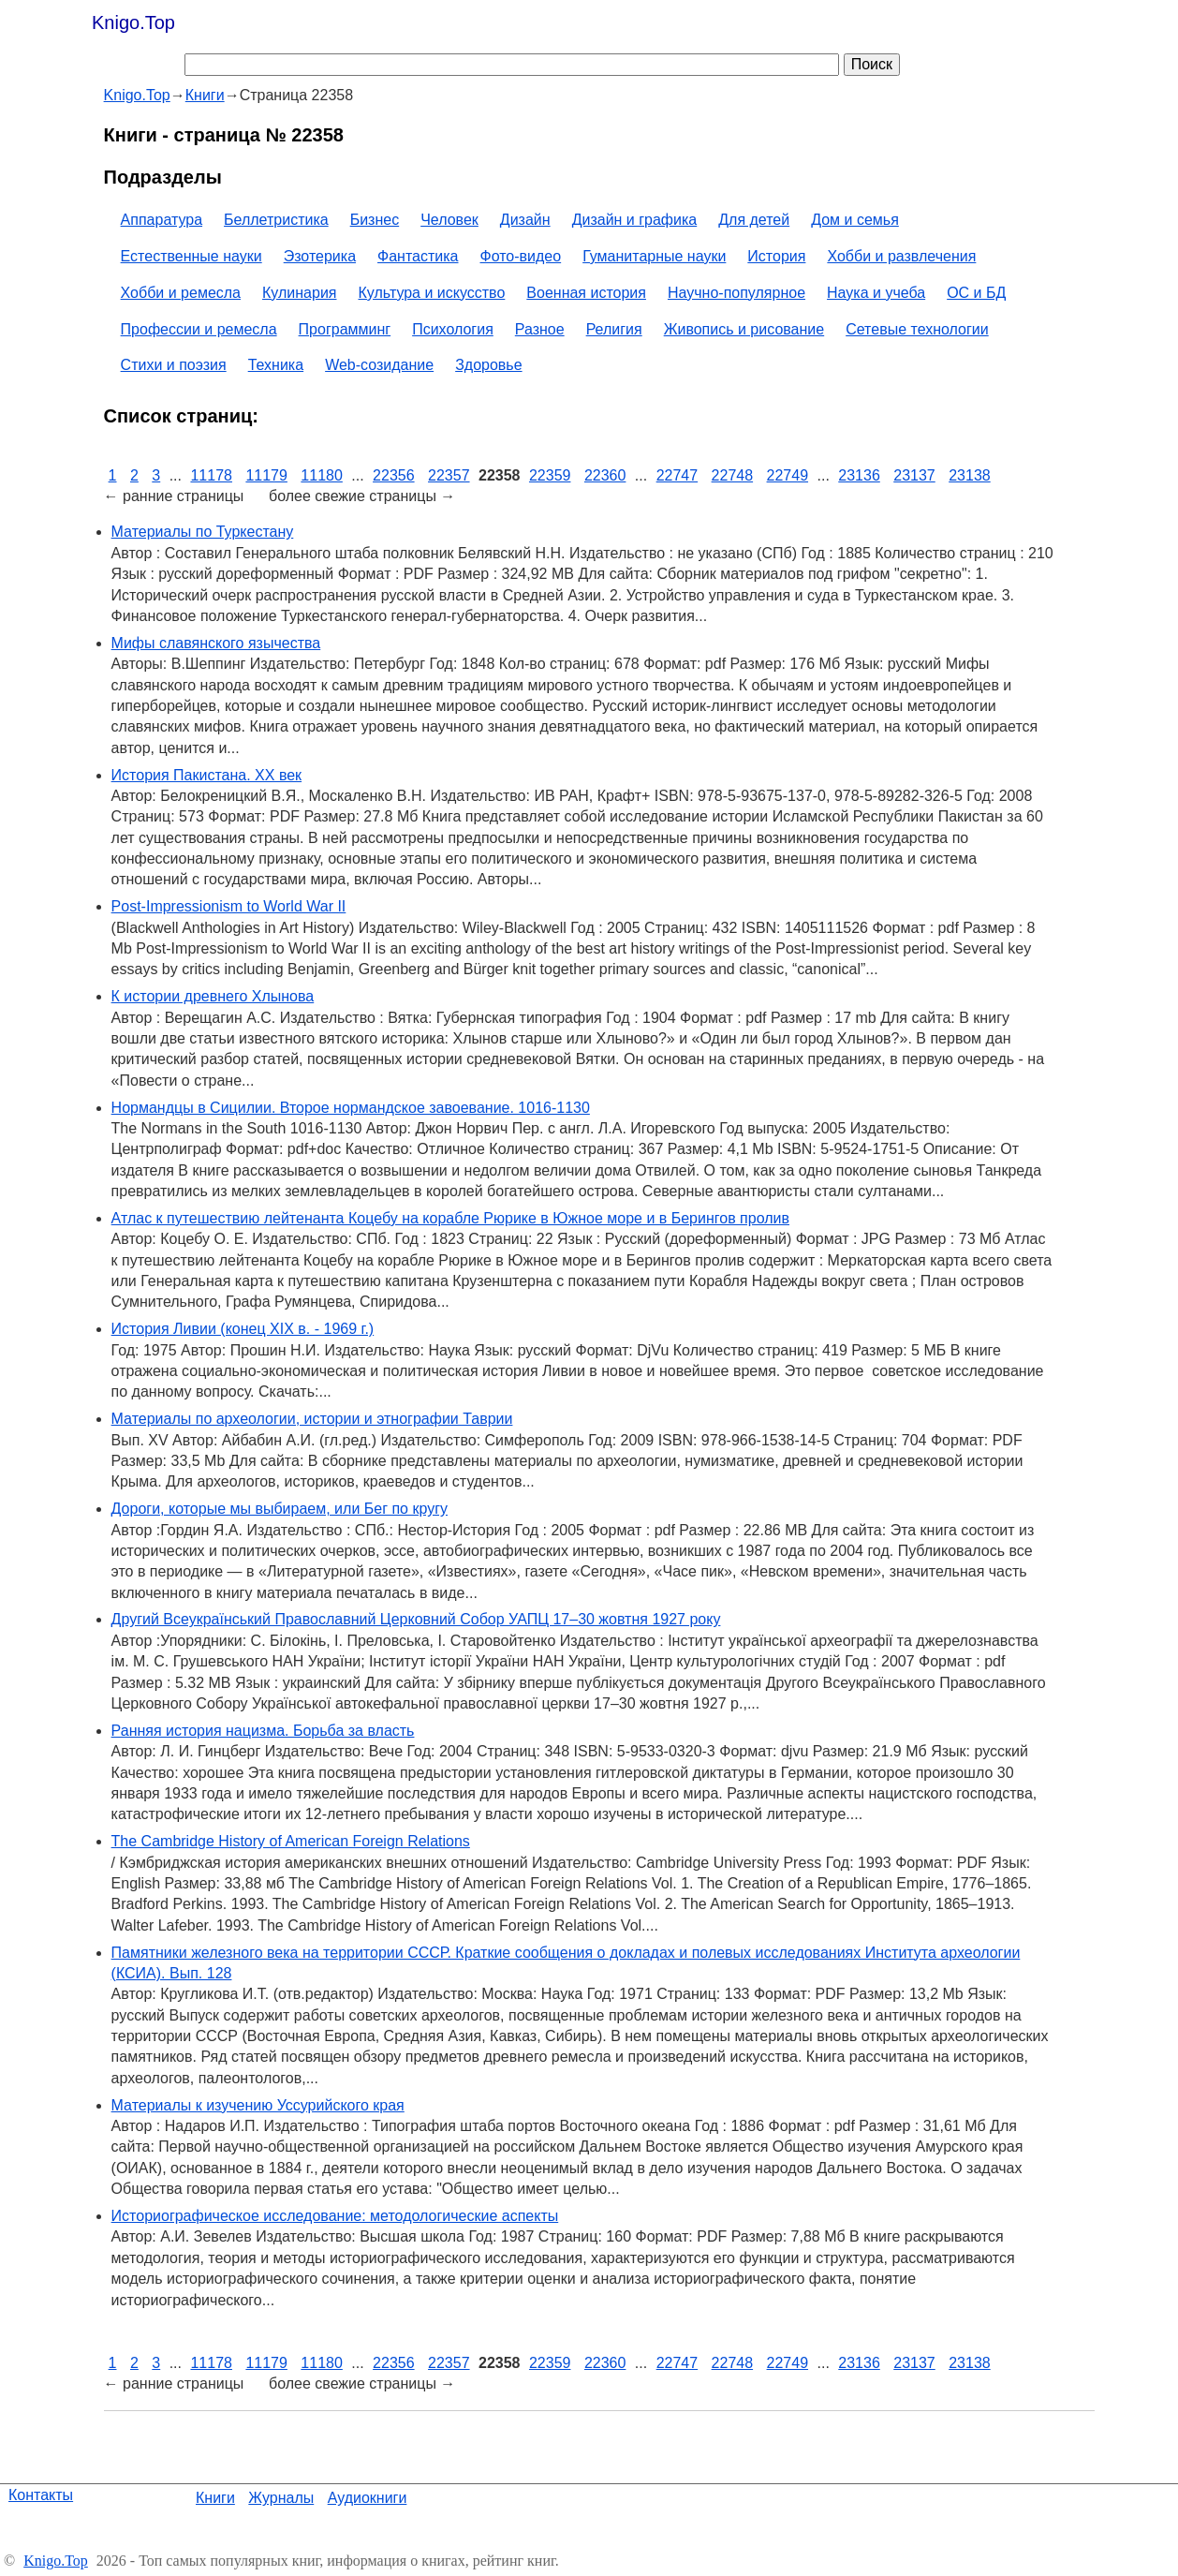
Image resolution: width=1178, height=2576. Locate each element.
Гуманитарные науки (654, 256)
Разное (540, 329)
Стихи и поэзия (174, 365)
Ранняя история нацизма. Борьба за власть (263, 1731)
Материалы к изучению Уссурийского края (258, 2105)
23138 (970, 475)
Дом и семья (855, 220)
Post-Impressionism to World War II (228, 906)
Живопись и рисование (744, 329)
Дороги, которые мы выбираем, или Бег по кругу (279, 1509)
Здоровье (488, 365)
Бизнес (375, 220)
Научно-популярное (736, 293)
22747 (677, 475)
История (776, 256)
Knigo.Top (133, 22)
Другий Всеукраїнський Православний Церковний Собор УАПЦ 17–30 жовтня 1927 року (416, 1619)
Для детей (753, 220)
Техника (275, 365)
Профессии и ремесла (199, 329)
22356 (394, 475)
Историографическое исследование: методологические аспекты (335, 2216)
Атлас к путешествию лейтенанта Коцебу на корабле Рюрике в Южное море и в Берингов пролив (450, 1218)
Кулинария (299, 293)
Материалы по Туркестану (202, 532)
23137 (914, 475)
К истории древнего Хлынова (213, 996)
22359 (550, 475)
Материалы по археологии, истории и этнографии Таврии (312, 1419)
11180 (322, 475)
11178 (211, 475)
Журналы (281, 2498)
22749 (788, 475)
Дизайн (525, 220)
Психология (452, 329)
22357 (449, 475)
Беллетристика (276, 220)
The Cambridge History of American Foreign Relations (290, 1841)
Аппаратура (161, 220)
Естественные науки (191, 256)
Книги (215, 2498)
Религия (614, 329)
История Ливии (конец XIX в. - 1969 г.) (243, 1329)
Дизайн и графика (635, 220)
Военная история (586, 293)
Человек (449, 220)
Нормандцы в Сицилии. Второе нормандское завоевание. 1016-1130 (350, 1108)
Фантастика (417, 256)
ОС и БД (976, 293)
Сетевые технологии (917, 329)
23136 (859, 475)
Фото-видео (521, 256)
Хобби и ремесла (181, 293)
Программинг (345, 329)
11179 (266, 475)
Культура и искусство (432, 293)
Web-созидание (379, 365)
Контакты (40, 2495)
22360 (605, 475)
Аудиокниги (367, 2498)
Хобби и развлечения (901, 256)
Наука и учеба (876, 293)
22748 (733, 475)
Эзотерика (320, 256)
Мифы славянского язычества (216, 643)
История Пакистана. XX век (206, 775)
